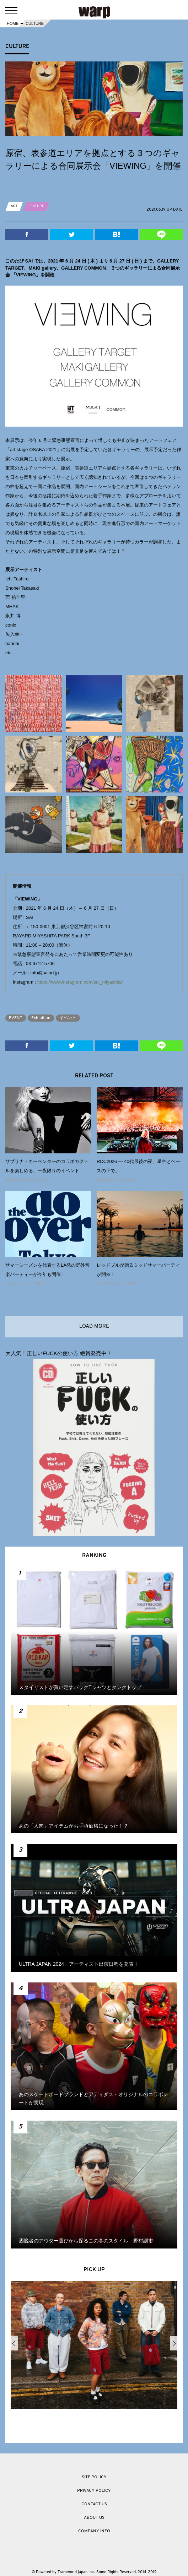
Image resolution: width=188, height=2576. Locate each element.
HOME (12, 23)
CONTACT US (94, 2504)
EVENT (15, 1018)
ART (14, 206)
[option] (94, 2347)
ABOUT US (94, 2518)
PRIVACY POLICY (94, 2491)
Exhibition (40, 1018)
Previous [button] (14, 2343)
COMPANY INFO (94, 2531)
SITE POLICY (94, 2477)
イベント (67, 1018)
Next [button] (173, 2343)
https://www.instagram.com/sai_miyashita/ (80, 982)
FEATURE (36, 206)
